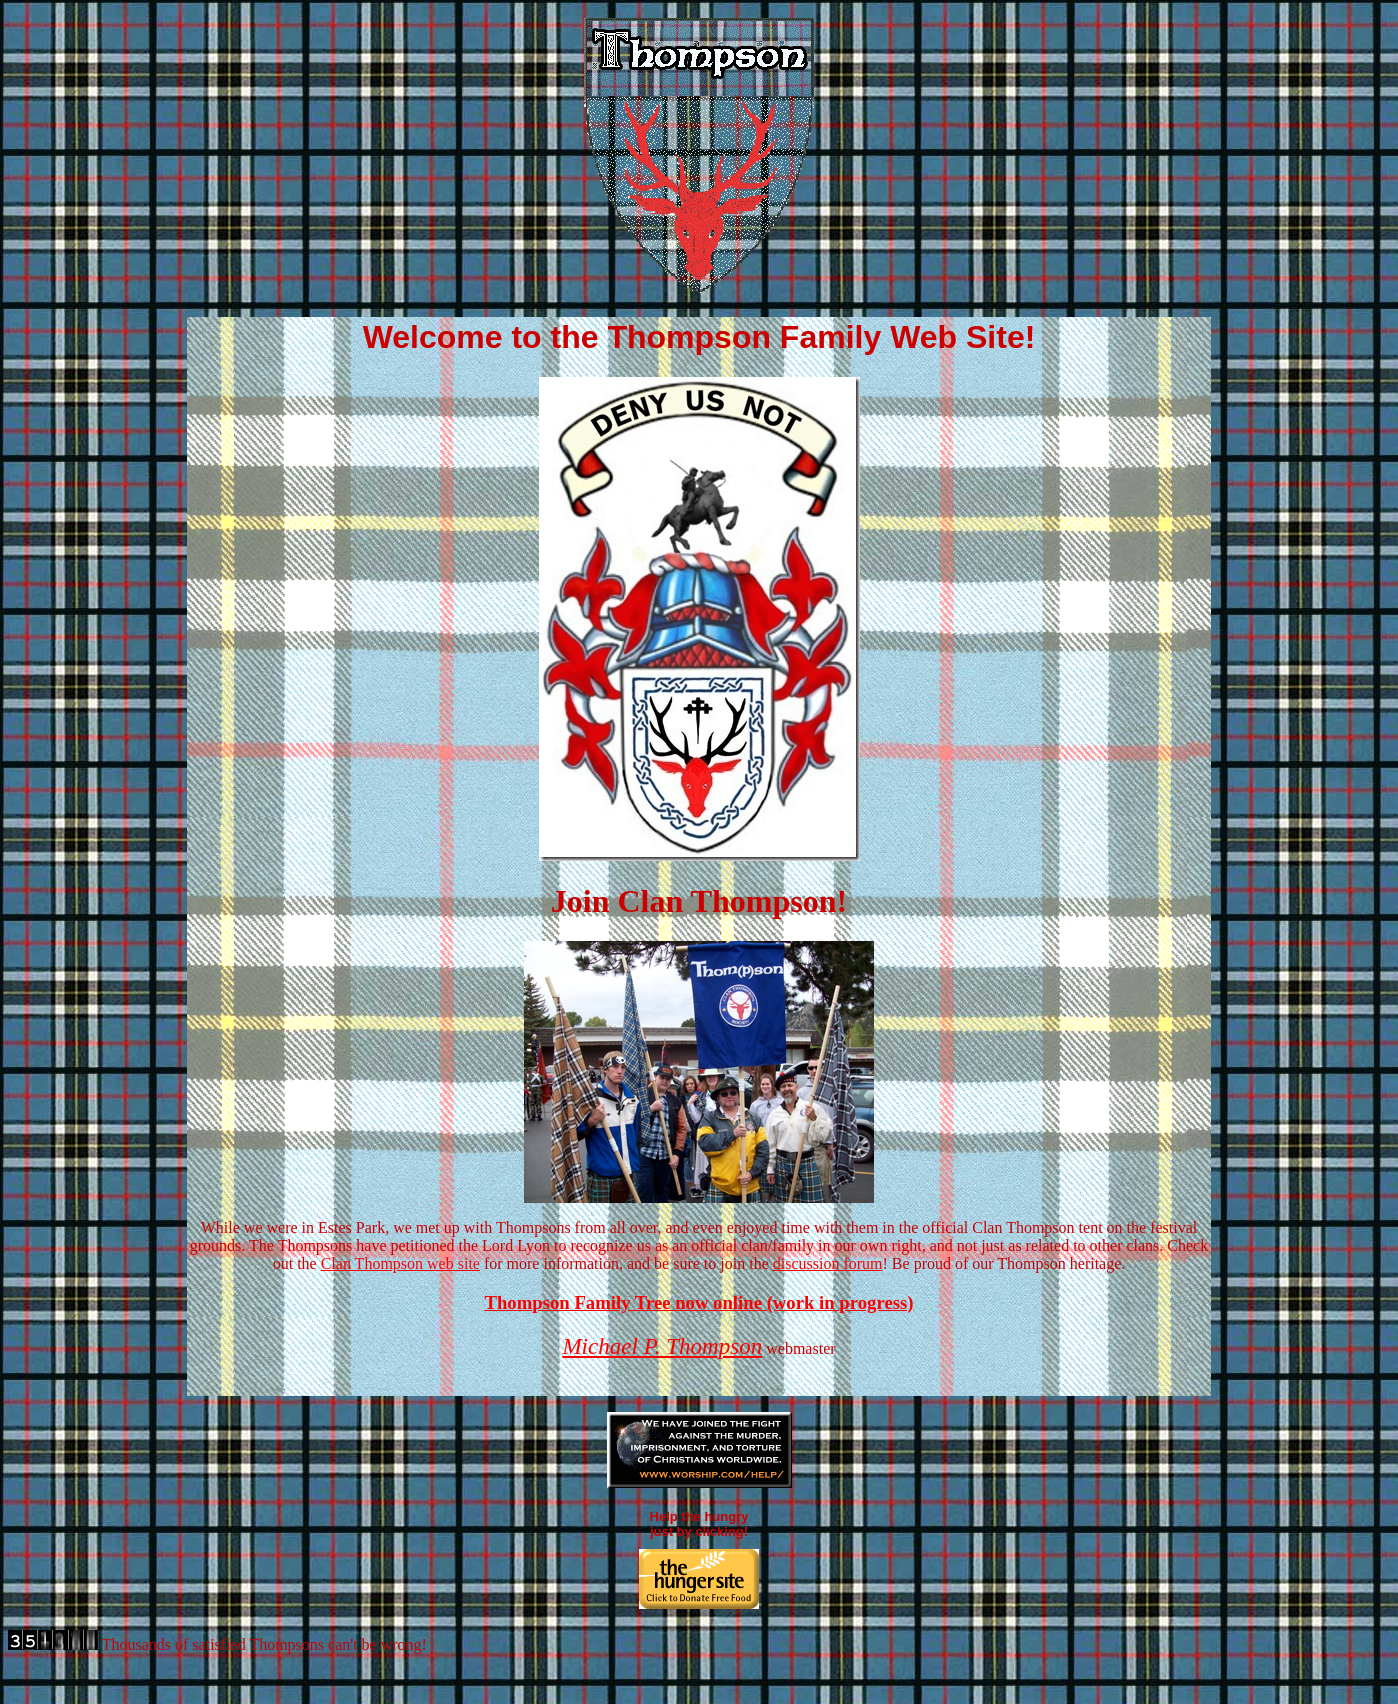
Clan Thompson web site (400, 1263)
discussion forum (828, 1263)
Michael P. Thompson (662, 1346)
